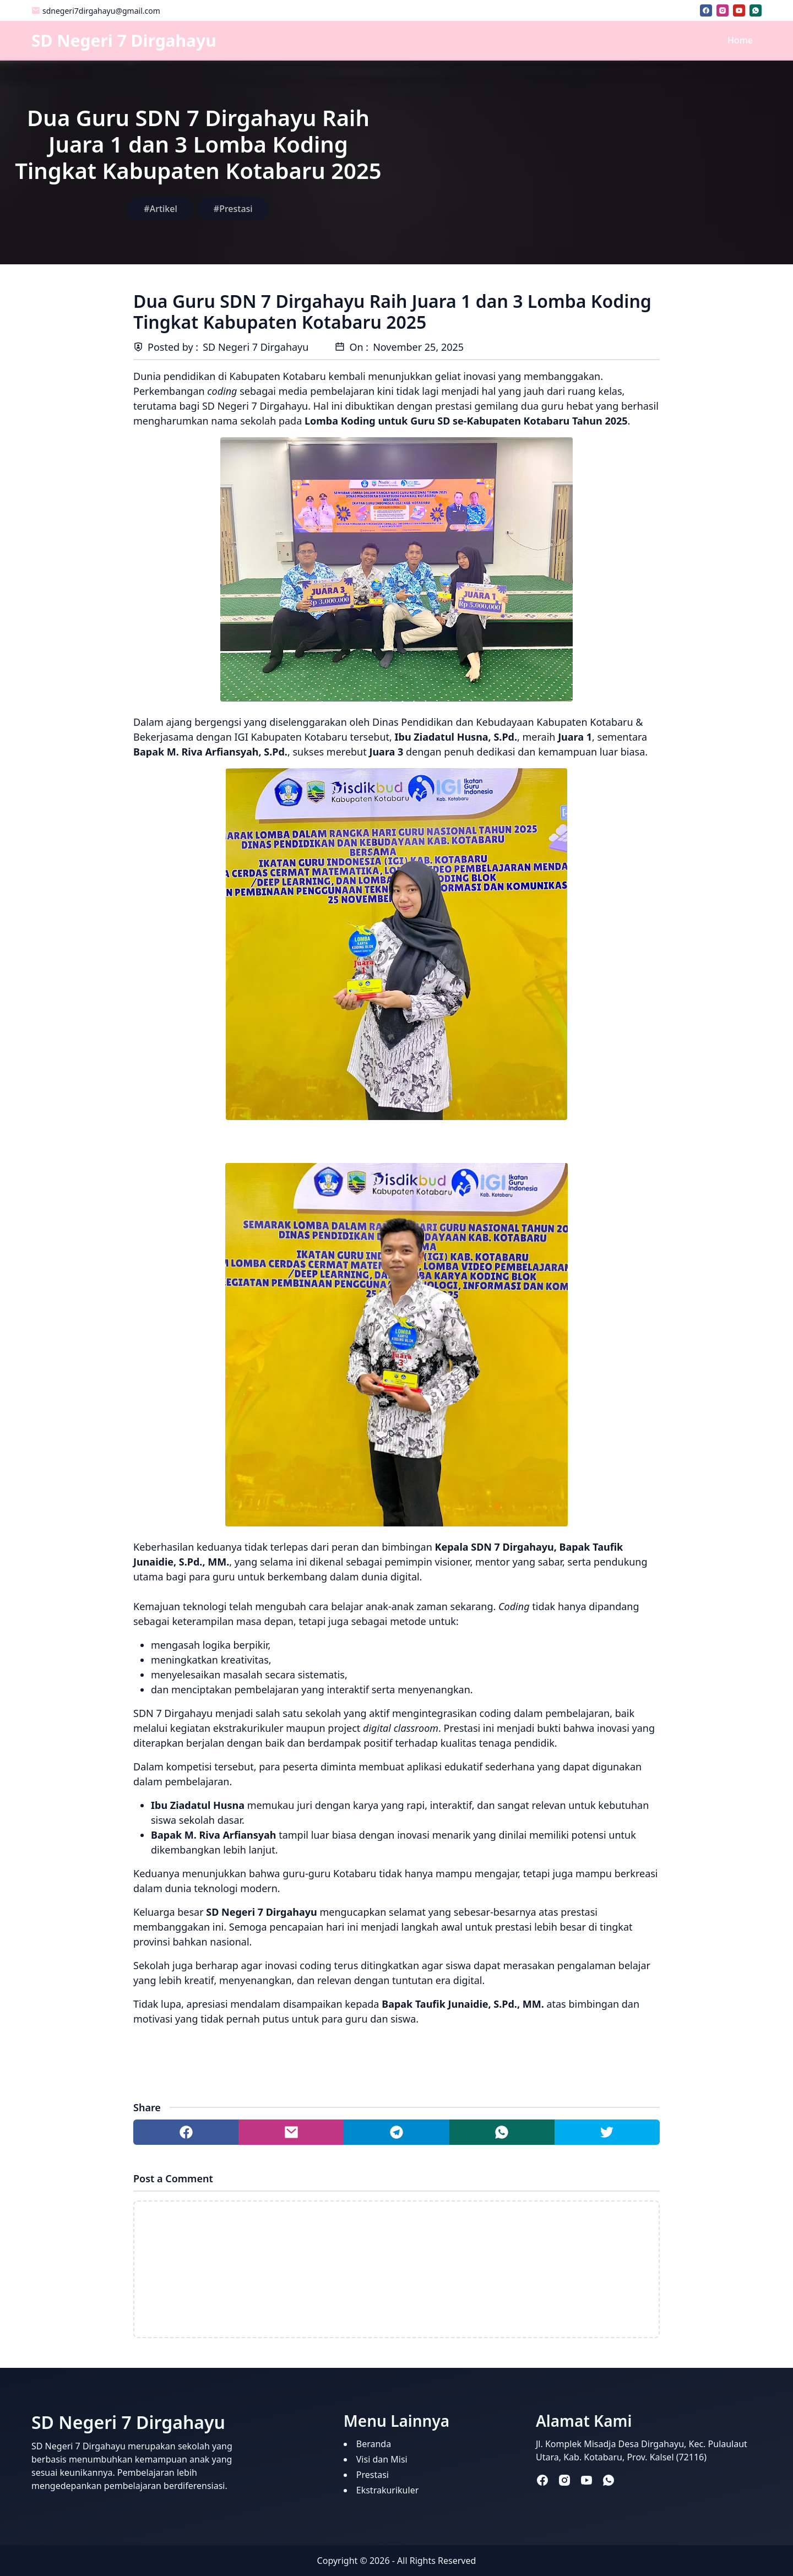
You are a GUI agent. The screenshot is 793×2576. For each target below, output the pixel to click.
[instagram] (722, 10)
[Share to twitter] (607, 2132)
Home (740, 40)
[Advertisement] (595, 162)
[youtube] (739, 10)
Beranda (373, 2444)
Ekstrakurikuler (387, 2490)
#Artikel (160, 209)
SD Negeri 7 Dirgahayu (123, 40)
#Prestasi (233, 209)
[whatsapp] (755, 10)
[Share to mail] (291, 2132)
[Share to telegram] (396, 2132)
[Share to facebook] (185, 2132)
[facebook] (706, 10)
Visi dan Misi (382, 2459)
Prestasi (372, 2475)
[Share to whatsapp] (502, 2132)
